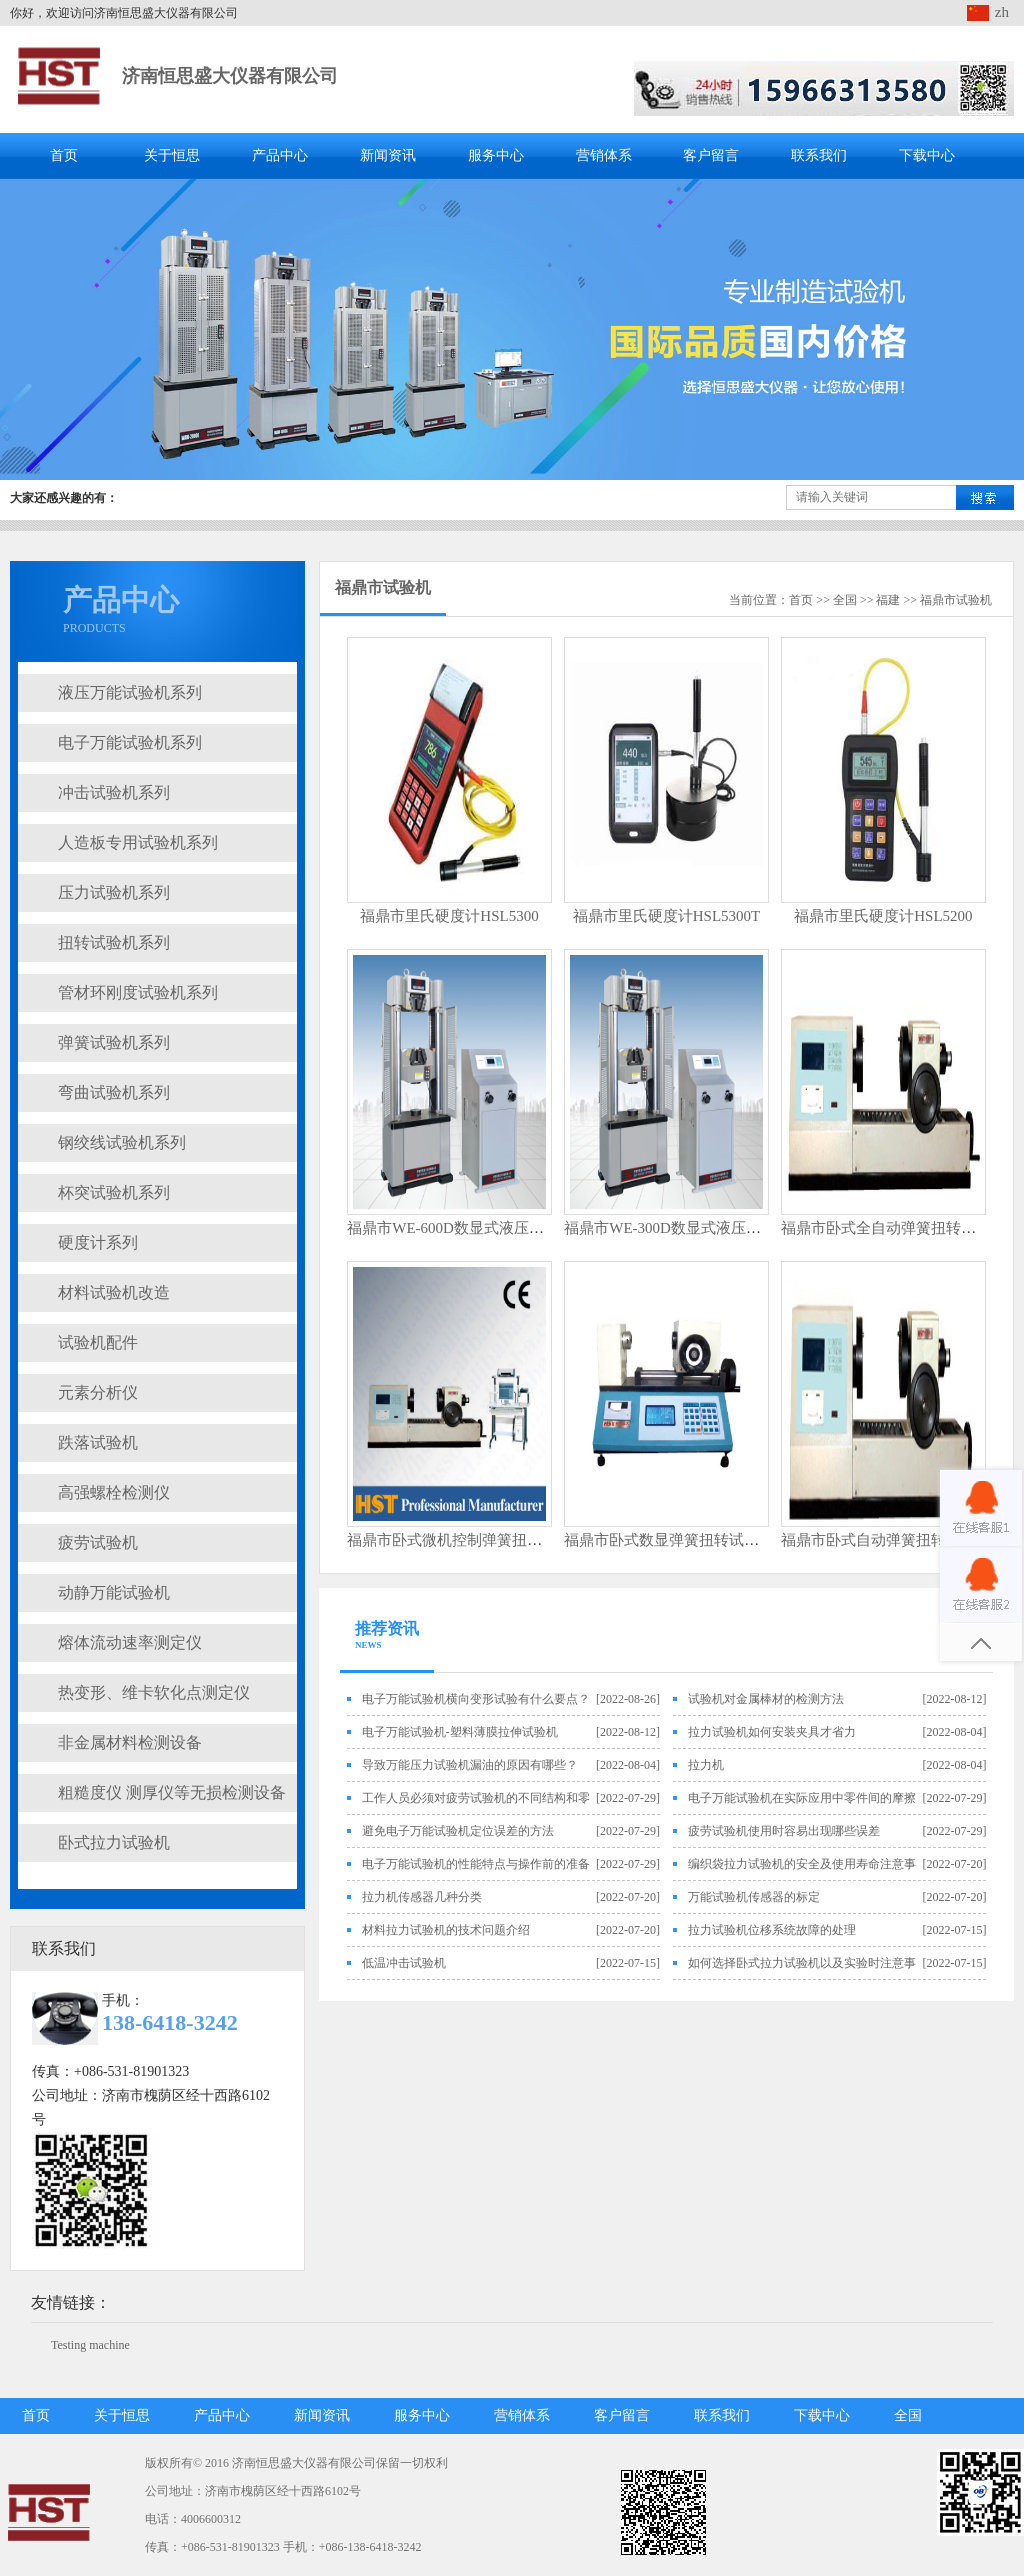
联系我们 (819, 155)
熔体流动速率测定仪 (130, 1642)
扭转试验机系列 (114, 942)
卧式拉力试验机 (114, 1842)
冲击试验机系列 (114, 792)
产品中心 (280, 155)
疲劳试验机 (98, 1542)
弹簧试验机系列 (114, 1042)
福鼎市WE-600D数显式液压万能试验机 (475, 1228)
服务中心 (496, 155)
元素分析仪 (98, 1392)
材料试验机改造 (114, 1292)
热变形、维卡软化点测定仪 (154, 1692)
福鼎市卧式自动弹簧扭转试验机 (886, 1540)
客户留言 (711, 155)
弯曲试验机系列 (114, 1092)
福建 (888, 600)
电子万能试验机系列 (130, 742)
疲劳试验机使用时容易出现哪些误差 (784, 1831)
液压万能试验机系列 (130, 692)
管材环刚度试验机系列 (138, 992)
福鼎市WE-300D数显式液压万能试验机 (692, 1228)
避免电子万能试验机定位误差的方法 (458, 1831)
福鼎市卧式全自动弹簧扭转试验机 (893, 1228)
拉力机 (706, 1765)
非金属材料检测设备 (130, 1742)
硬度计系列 (98, 1242)
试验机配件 (98, 1342)
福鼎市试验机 (383, 587)
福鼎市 (938, 600)
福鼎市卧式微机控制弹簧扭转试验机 (467, 1540)
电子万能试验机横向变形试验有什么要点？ (476, 1699)
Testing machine (90, 2345)
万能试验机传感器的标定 (754, 1897)
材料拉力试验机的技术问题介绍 (446, 1930)
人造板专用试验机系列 (138, 842)
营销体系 (604, 155)
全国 (845, 600)
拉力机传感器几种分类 (422, 1897)
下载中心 (927, 155)
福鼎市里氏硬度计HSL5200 (883, 916)
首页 (64, 155)
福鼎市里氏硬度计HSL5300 (449, 916)
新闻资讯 (388, 155)
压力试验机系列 (114, 892)
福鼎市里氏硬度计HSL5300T (667, 916)
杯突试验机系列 (114, 1192)
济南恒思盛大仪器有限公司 (230, 76)
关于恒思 (172, 155)
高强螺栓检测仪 (114, 1492)
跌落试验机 (98, 1442)
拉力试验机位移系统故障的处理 (772, 1930)
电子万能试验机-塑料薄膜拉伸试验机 (460, 1732)
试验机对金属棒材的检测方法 (766, 1699)
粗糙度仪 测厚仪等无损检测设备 (172, 1792)
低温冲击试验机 (404, 1963)
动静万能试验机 (114, 1592)
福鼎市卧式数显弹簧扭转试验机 (669, 1540)
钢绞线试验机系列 (122, 1142)
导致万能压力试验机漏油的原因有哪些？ (470, 1765)
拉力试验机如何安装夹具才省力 (772, 1732)
